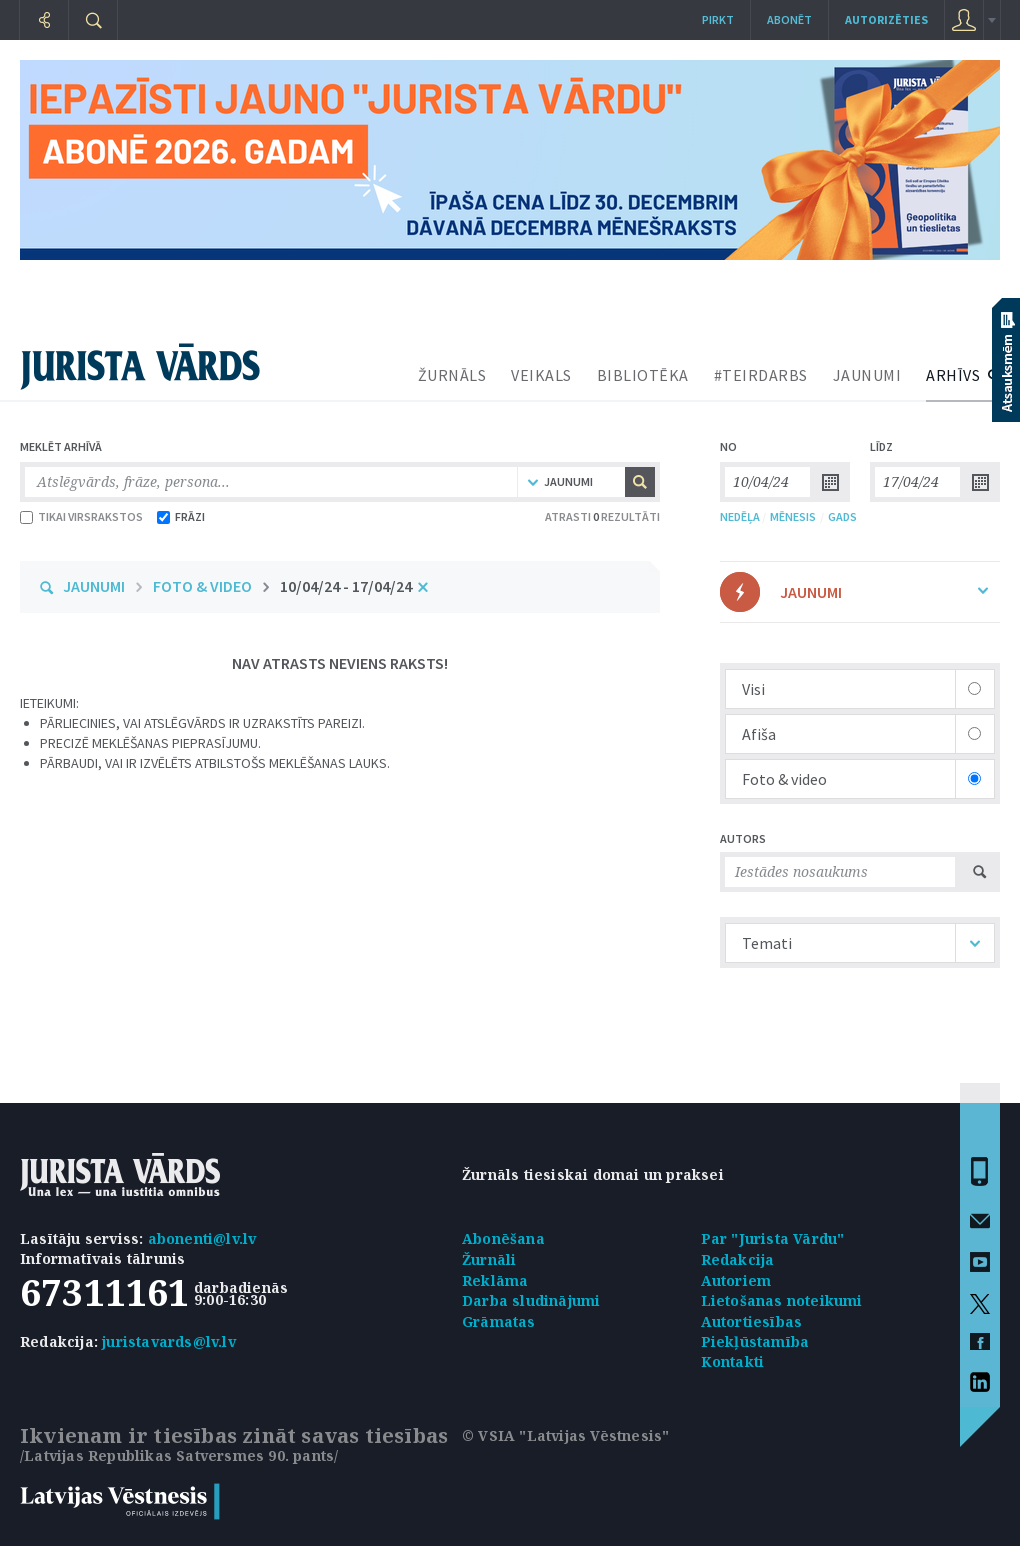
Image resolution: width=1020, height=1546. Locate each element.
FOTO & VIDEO (202, 586)
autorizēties (886, 19)
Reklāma (495, 1280)
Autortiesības (752, 1321)
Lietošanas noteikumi (782, 1300)
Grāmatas (499, 1321)
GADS (842, 516)
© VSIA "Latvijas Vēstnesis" (565, 1435)
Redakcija (738, 1259)
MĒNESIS (793, 516)
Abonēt (789, 19)
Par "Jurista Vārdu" (773, 1238)
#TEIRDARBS (761, 375)
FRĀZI (181, 516)
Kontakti (733, 1361)
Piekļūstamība (755, 1341)
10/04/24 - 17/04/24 (346, 586)
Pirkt (718, 19)
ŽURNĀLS (452, 375)
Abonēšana (503, 1238)
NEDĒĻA (740, 516)
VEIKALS (541, 375)
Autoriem (736, 1280)
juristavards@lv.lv (169, 1341)
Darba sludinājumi (531, 1300)
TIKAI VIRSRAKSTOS (81, 516)
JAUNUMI (867, 375)
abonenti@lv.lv (202, 1238)
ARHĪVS (953, 375)
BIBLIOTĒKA (643, 375)
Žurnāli (489, 1259)
